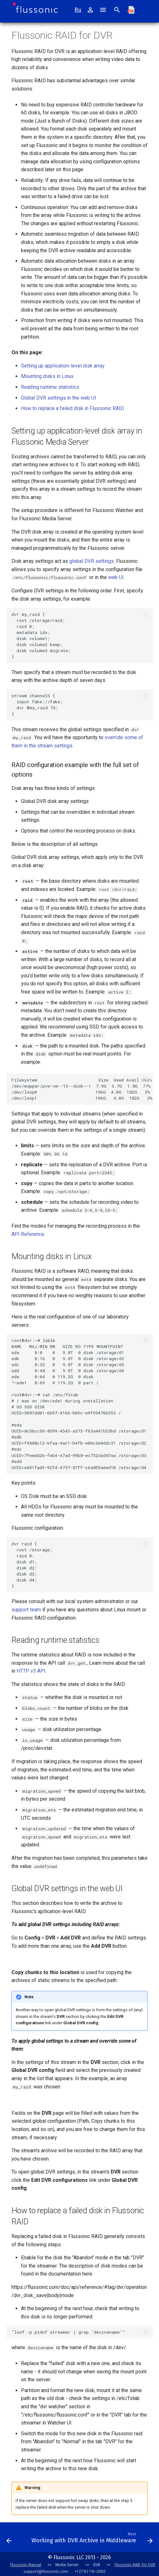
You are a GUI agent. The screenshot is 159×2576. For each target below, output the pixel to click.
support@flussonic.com (46, 2571)
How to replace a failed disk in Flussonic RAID (72, 408)
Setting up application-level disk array (63, 366)
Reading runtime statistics (50, 387)
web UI (116, 577)
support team (26, 1610)
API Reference (27, 1234)
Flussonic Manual (25, 2564)
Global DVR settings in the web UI (58, 398)
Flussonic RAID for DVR (134, 2564)
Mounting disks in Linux (47, 376)
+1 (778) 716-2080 (90, 2571)
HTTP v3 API (31, 1671)
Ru (77, 9)
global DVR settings (91, 561)
